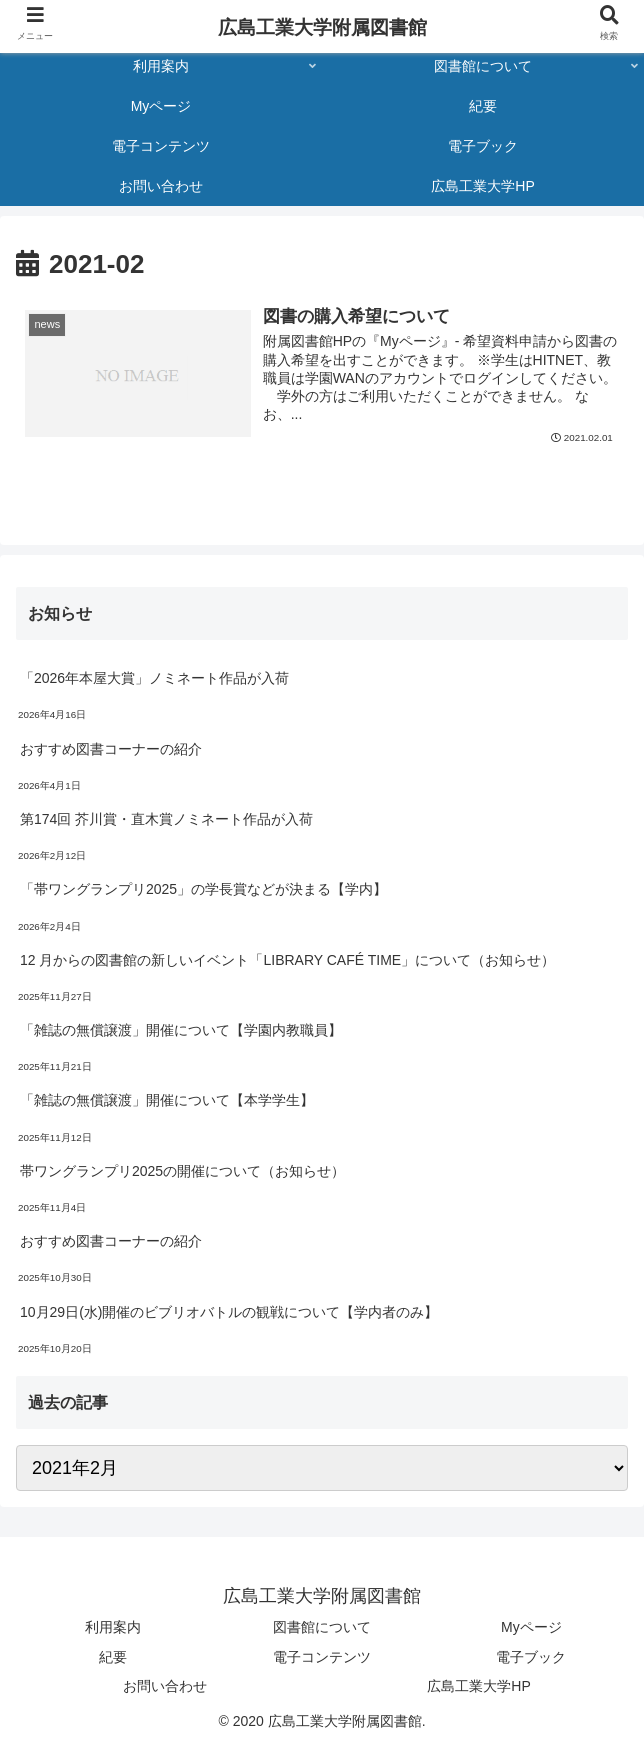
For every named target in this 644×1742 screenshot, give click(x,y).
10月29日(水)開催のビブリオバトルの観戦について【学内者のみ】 (229, 1312)
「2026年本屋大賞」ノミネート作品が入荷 (154, 678)
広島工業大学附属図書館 (322, 27)
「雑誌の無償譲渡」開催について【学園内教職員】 (181, 1030)
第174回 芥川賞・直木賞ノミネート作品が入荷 (166, 819)
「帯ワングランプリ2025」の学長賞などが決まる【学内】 (203, 889)
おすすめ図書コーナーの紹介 (111, 749)
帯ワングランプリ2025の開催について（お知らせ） (182, 1171)
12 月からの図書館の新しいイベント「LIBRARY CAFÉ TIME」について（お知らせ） (287, 960)
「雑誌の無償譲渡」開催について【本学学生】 (167, 1100)
